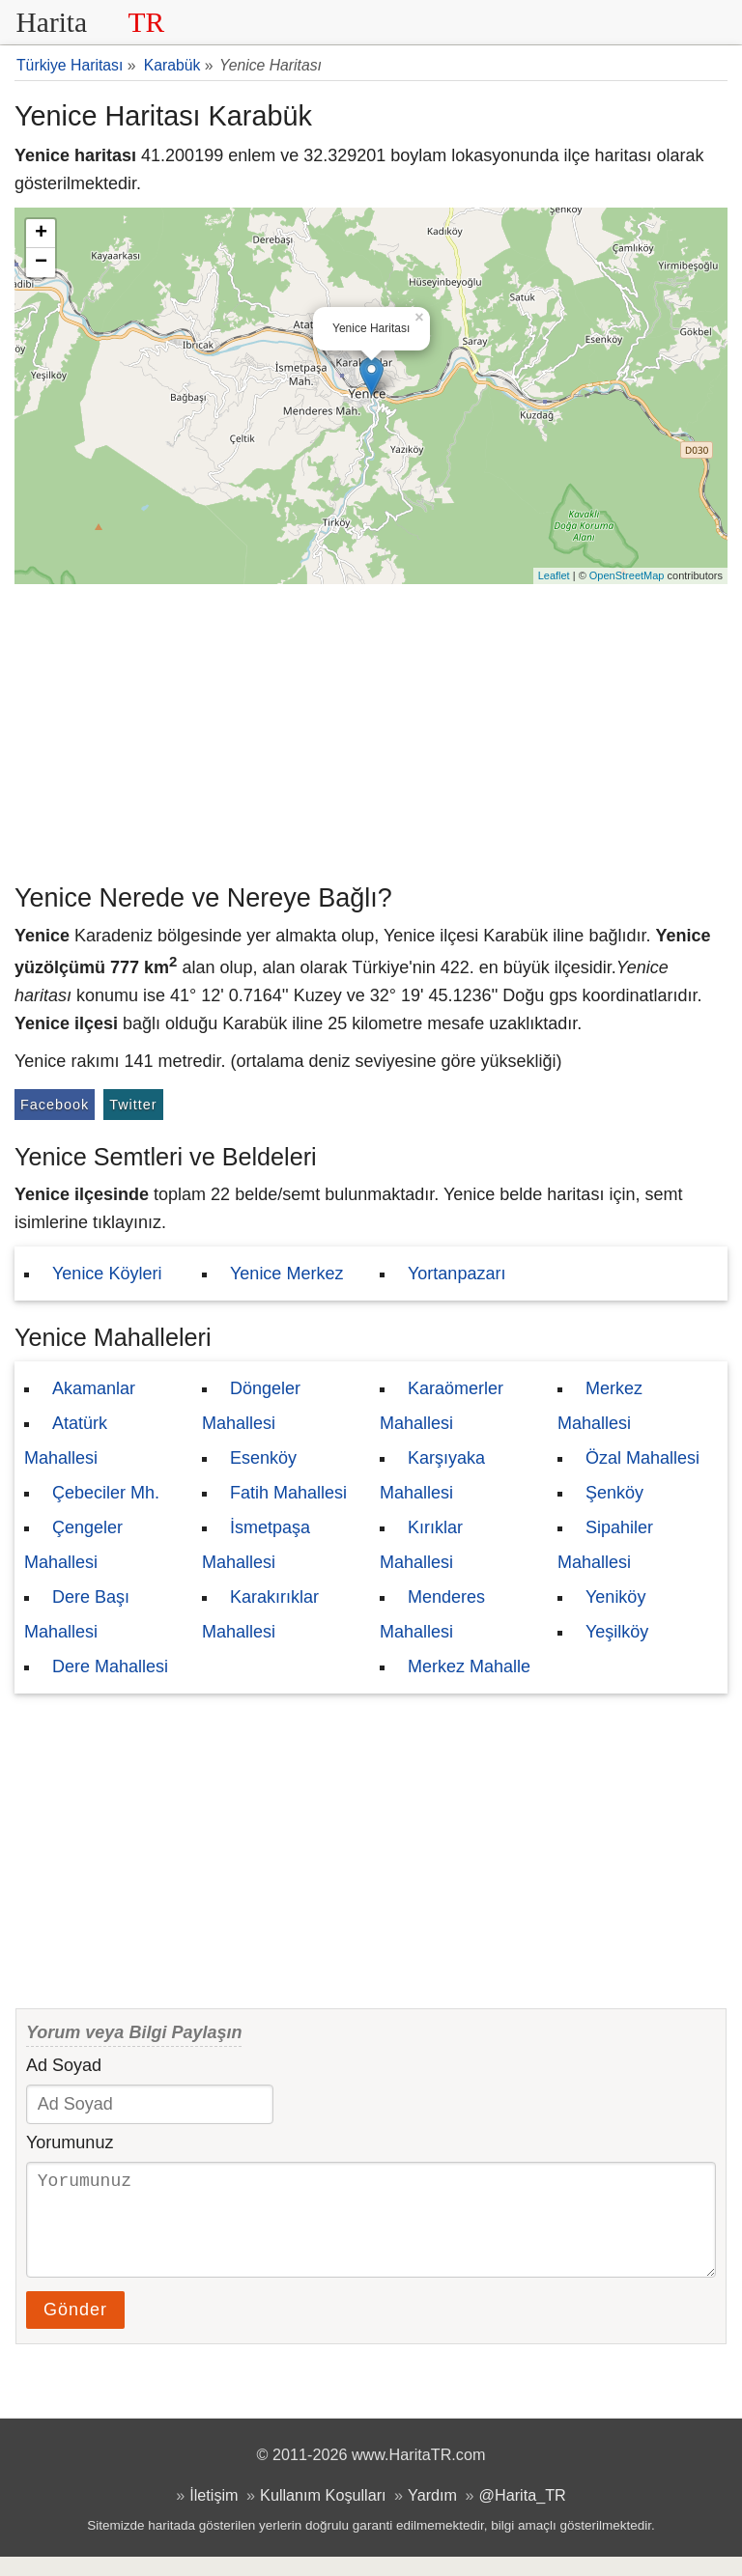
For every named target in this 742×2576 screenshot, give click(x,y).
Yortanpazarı (456, 1273)
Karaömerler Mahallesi (441, 1406)
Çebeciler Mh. (105, 1492)
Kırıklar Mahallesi (421, 1545)
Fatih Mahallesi (288, 1492)
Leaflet (554, 575)
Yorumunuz (69, 2142)
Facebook (54, 1104)
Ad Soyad (63, 2065)
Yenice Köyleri (106, 1273)
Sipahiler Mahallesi (605, 1545)
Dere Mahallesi (110, 1666)
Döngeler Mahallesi (251, 1406)
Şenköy (614, 1492)
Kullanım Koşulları (322, 2514)
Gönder (75, 2328)
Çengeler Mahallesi (73, 1545)
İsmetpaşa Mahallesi (256, 1545)
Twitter (133, 1104)
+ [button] (41, 233)
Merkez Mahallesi (599, 1406)
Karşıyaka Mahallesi (432, 1475)
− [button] (41, 262)
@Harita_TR (522, 2514)
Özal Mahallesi (642, 1458)
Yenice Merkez (286, 1273)
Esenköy (263, 1458)
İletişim (213, 2514)
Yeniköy (615, 1597)
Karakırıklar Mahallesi (260, 1614)
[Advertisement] (371, 729)
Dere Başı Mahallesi (76, 1614)
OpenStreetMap (627, 575)
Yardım (432, 2514)
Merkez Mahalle (469, 1666)
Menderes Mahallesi (432, 1614)
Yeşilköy (616, 1631)
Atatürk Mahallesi (65, 1441)
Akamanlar (93, 1388)
